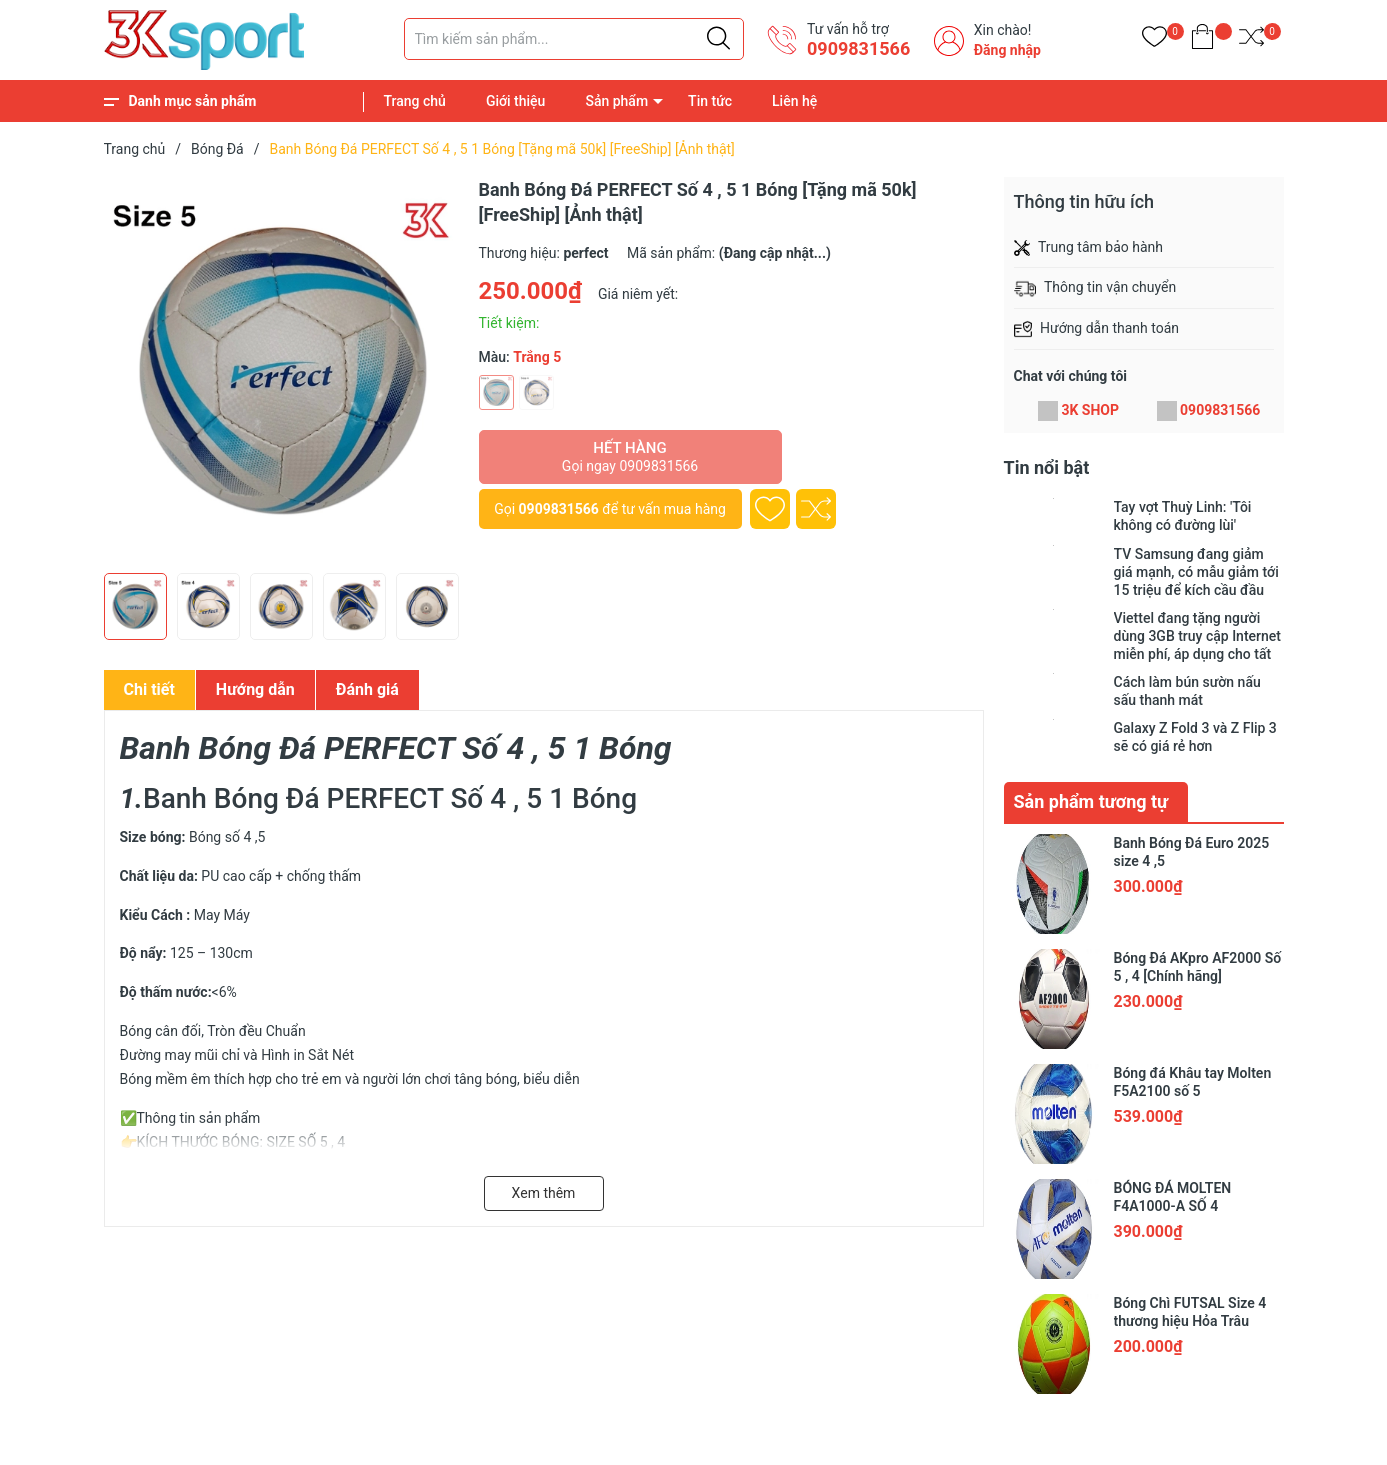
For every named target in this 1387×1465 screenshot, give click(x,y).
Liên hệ (794, 101)
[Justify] (718, 39)
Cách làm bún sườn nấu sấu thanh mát (1187, 691)
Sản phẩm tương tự (1091, 801)
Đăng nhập (1007, 50)
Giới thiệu (516, 101)
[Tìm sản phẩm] (574, 39)
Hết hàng (630, 457)
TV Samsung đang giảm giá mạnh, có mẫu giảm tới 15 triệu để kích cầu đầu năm (1196, 572)
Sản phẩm (616, 101)
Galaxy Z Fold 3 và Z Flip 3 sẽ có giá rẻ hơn (1195, 737)
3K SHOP (1090, 410)
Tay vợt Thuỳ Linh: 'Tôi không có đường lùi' (1183, 516)
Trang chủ (415, 101)
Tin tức (710, 101)
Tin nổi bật (1047, 467)
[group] (281, 370)
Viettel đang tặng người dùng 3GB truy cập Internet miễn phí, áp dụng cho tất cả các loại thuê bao (1197, 636)
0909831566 (858, 48)
